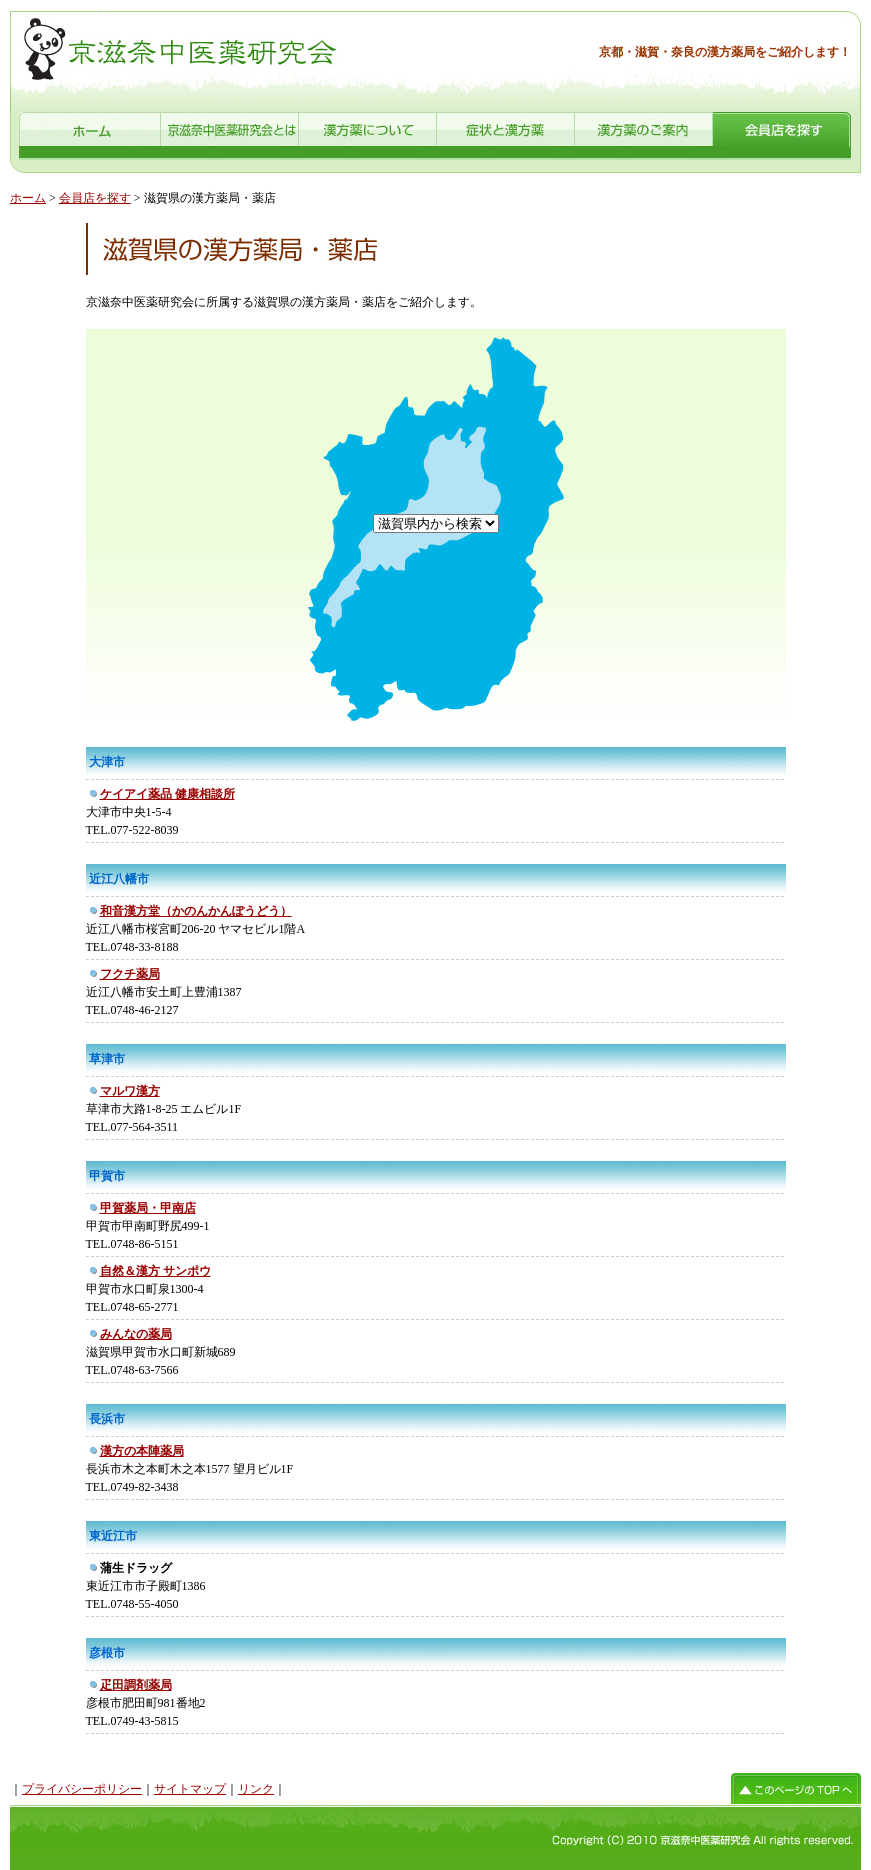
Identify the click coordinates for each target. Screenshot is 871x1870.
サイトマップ (190, 1789)
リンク (256, 1789)
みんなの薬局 (136, 1334)
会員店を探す (95, 198)
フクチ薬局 (130, 974)
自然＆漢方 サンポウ (155, 1271)
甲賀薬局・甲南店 (148, 1208)
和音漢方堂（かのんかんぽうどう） (196, 911)
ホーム (28, 198)
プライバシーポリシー (82, 1789)
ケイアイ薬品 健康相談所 (167, 794)
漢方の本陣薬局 (142, 1451)
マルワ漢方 (130, 1091)
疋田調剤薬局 (136, 1685)
